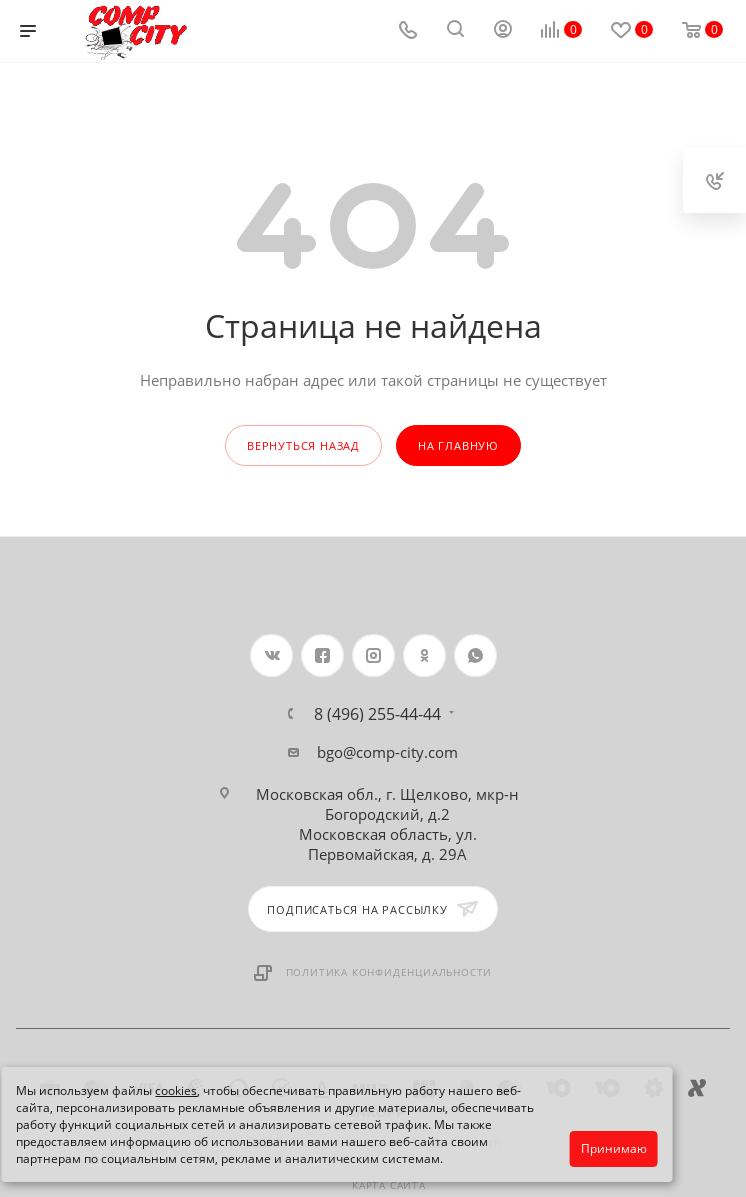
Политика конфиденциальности (389, 972)
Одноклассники (424, 655)
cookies (176, 1090)
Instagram (373, 655)
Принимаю (614, 1148)
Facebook (322, 655)
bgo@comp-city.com (387, 752)
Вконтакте (271, 655)
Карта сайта (389, 1185)
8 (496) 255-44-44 (377, 714)
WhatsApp (475, 655)
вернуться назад (303, 445)
